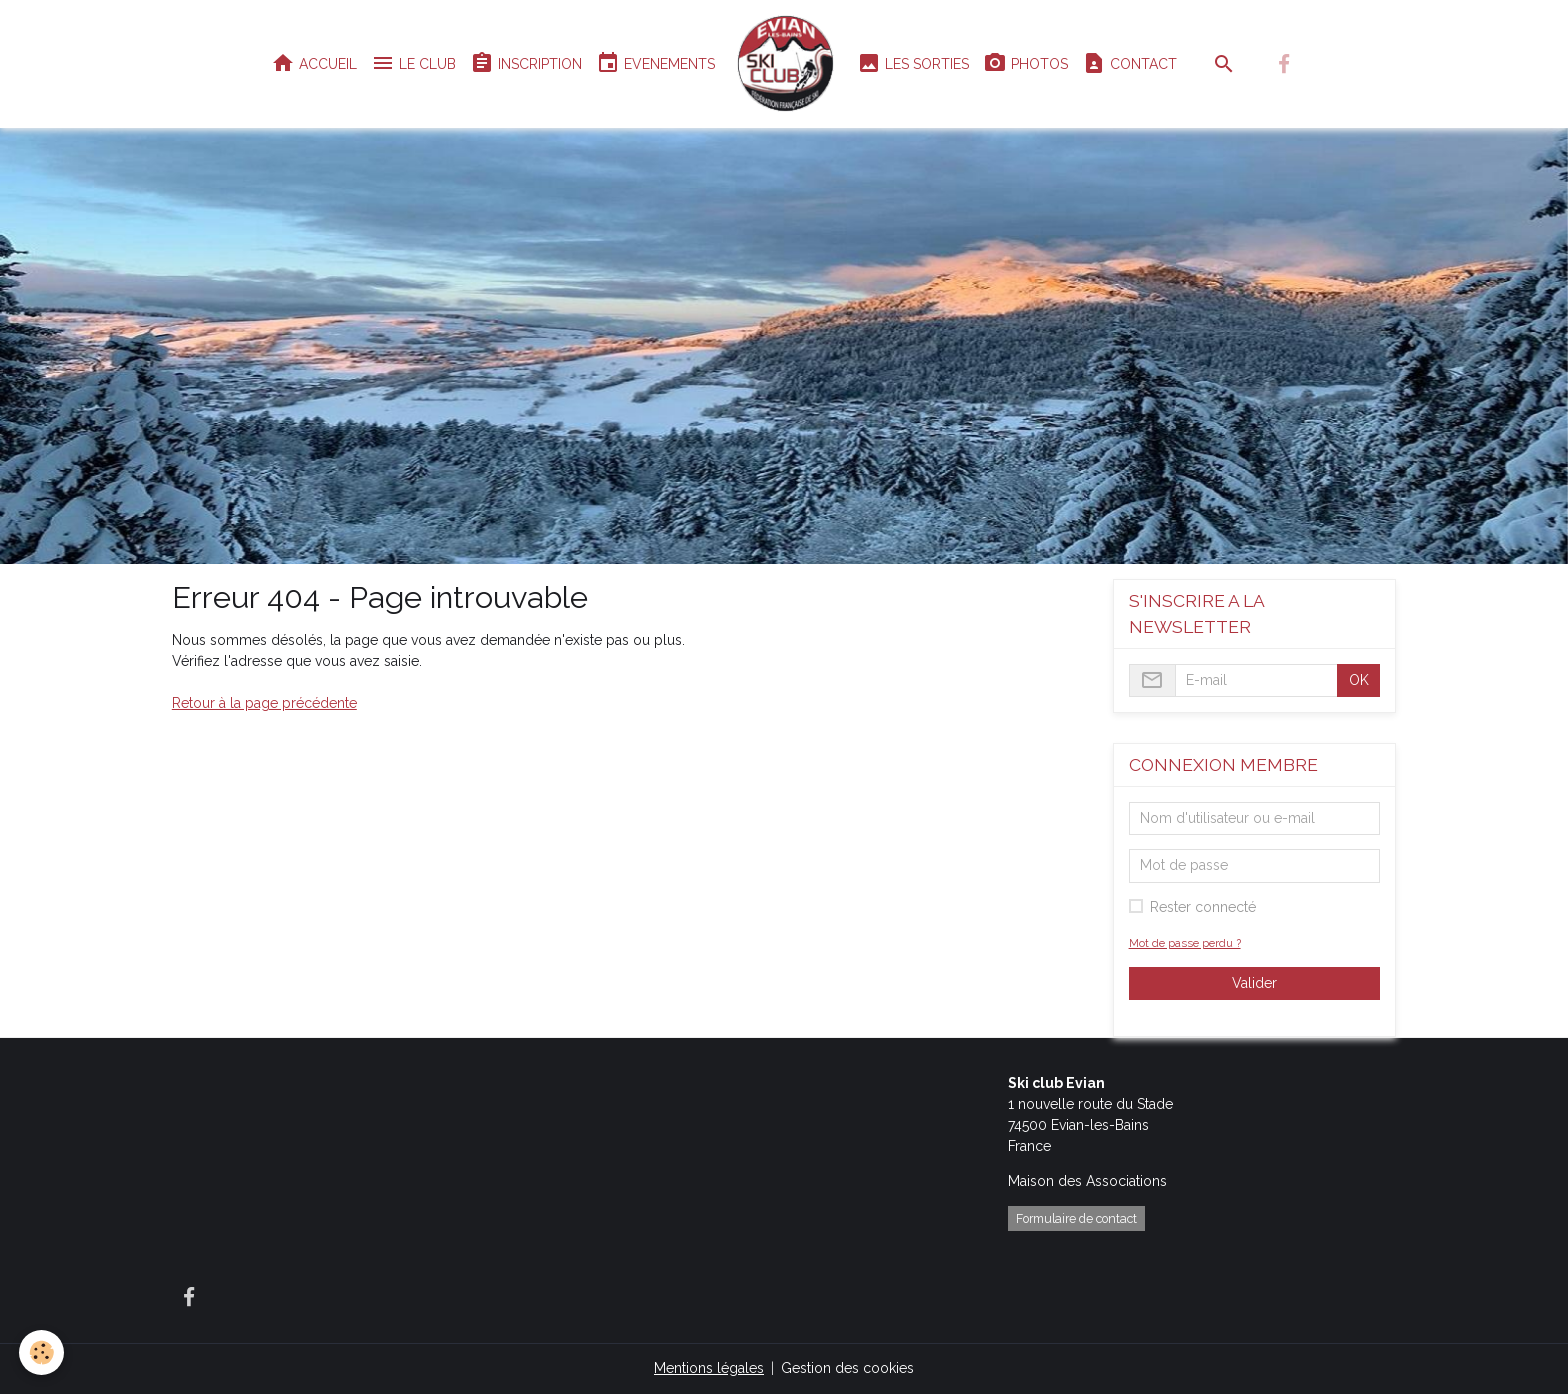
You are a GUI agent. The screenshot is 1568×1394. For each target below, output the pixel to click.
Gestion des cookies (847, 1368)
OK (1359, 680)
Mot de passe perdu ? (1185, 943)
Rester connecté (1203, 907)
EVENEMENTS (655, 63)
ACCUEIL (314, 63)
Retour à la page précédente (264, 703)
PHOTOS (1025, 63)
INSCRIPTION (526, 63)
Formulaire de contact (1076, 1218)
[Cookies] (42, 1352)
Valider (1254, 983)
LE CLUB (413, 63)
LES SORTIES (913, 63)
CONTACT (1129, 63)
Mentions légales (709, 1368)
